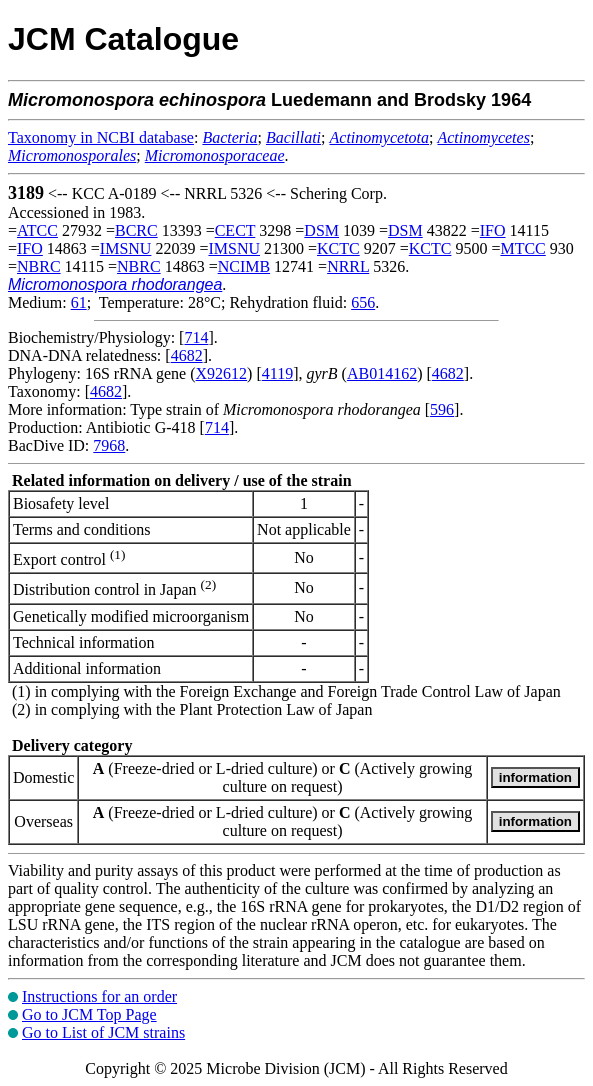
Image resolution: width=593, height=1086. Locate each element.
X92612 (222, 373)
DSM (321, 230)
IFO (493, 230)
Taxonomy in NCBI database (101, 137)
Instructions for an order (99, 996)
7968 (109, 445)
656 (363, 302)
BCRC (136, 230)
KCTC (338, 248)
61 (79, 302)
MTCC (522, 248)
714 (196, 337)
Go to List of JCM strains (103, 1032)
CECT (235, 230)
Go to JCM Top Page (89, 1014)
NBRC (39, 266)
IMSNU (126, 248)
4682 (187, 355)
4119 (277, 373)
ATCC (37, 230)
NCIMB (244, 266)
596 (442, 409)
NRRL (348, 266)
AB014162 (382, 373)
